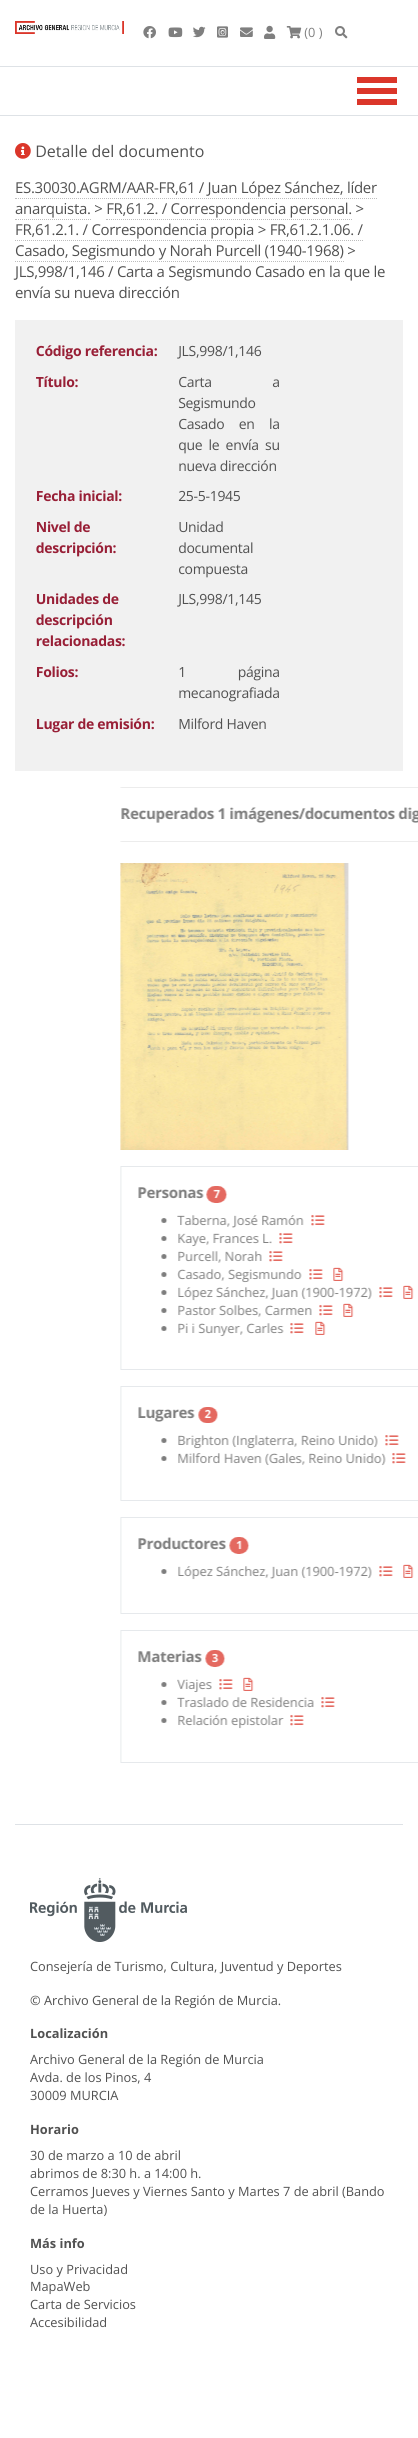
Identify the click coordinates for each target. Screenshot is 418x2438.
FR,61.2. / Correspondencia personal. (229, 209)
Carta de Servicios (83, 2304)
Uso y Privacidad (79, 2269)
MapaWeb (60, 2286)
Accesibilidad (68, 2322)
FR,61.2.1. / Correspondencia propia (134, 230)
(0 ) (305, 32)
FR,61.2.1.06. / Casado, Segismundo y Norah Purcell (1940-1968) (189, 240)
